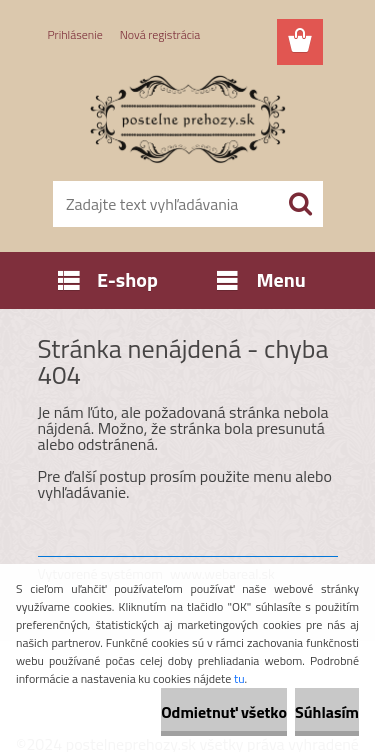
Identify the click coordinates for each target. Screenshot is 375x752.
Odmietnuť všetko (224, 712)
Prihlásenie (75, 34)
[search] (300, 204)
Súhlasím (327, 712)
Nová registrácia (160, 34)
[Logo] (187, 117)
